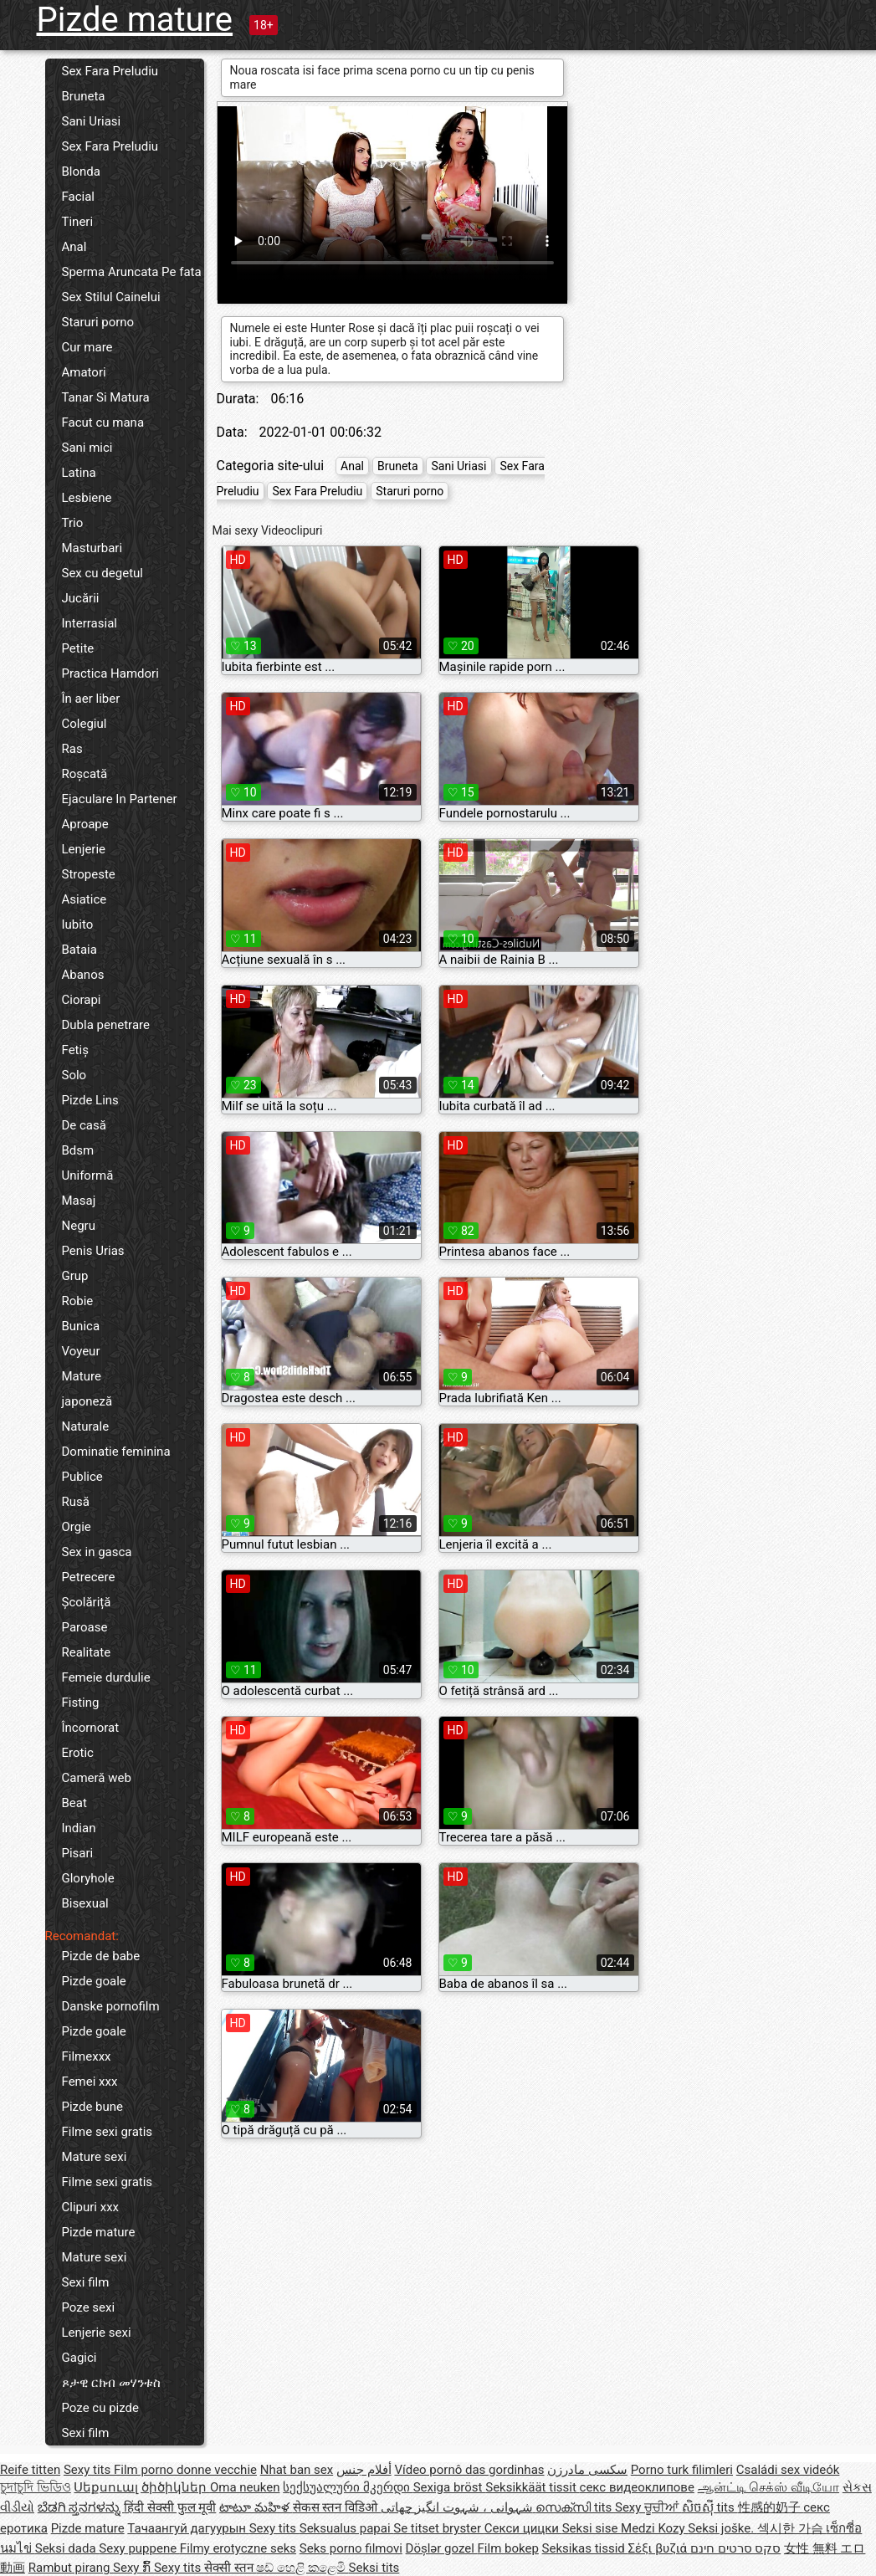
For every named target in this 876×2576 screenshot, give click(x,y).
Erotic (78, 1752)
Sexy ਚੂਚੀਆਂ (648, 2507)
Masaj (79, 1200)
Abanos (83, 974)
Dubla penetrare (106, 1024)
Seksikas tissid (585, 2548)
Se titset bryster (438, 2528)
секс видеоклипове (637, 2487)
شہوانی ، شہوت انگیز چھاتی (458, 2507)
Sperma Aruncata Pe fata (132, 271)
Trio (73, 522)
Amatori (84, 372)
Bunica (81, 1326)
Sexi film (86, 2282)
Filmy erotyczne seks (238, 2548)
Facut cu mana (103, 422)
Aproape (85, 824)
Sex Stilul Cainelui (111, 297)
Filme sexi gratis (107, 2131)
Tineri (78, 221)
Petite (78, 648)
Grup (75, 1275)
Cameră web (96, 1777)
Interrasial (89, 623)
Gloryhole (88, 1878)
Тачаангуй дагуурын (187, 2528)
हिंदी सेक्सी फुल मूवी (170, 2507)
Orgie (76, 1526)
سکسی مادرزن (587, 2469)
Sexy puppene (139, 2548)
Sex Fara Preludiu (110, 71)
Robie (78, 1300)
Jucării (81, 598)
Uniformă (88, 1175)
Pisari (78, 1853)
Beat (74, 1802)
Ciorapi (81, 999)
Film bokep (508, 2548)
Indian (79, 1828)
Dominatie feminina (116, 1451)
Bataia (79, 949)
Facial (78, 196)
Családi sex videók (788, 2469)
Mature (81, 1376)
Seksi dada (67, 2548)
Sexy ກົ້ (133, 2567)
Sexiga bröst (449, 2487)
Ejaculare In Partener (119, 799)
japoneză (87, 1401)
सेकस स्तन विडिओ (337, 2507)
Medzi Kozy (654, 2528)
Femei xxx (90, 2081)
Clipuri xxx (91, 2207)
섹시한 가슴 (791, 2528)
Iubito (78, 924)
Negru (78, 1225)
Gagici (79, 2357)
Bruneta (83, 96)
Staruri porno (98, 322)
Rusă (76, 1501)
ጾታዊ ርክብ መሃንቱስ (111, 2382)
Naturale (86, 1426)
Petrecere (88, 1577)
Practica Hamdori (110, 673)
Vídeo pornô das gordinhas (469, 2469)
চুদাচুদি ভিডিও (35, 2487)
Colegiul (84, 723)
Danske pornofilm (111, 2006)
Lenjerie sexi (96, 2332)
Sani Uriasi (91, 121)
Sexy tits (89, 2469)
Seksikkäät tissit (532, 2487)
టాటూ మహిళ (255, 2507)
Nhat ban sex (296, 2469)
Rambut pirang (70, 2567)
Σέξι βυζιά (659, 2548)
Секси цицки (523, 2528)
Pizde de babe (101, 1956)
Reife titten (30, 2469)
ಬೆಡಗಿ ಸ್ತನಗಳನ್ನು (81, 2507)
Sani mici (87, 447)
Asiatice (84, 899)
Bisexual (85, 1903)
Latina (79, 472)
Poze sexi (88, 2307)
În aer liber (91, 698)
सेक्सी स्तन (230, 2567)
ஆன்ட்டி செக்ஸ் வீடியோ (768, 2487)
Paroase (85, 1627)
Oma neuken (245, 2487)
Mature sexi (94, 2156)
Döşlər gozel (442, 2548)
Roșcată (85, 773)
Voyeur (81, 1351)
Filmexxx (86, 2056)
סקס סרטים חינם (735, 2548)
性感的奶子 (771, 2507)
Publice (82, 1476)
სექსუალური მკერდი (347, 2487)
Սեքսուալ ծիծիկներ (141, 2487)
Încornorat (91, 1727)
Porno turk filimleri (682, 2469)
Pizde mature (135, 19)
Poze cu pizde (100, 2407)
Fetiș (75, 1050)
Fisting (81, 1702)
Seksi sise (591, 2528)
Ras (72, 748)
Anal (74, 246)
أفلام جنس (364, 2469)
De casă (84, 1125)
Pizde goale (94, 1981)
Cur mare (87, 347)
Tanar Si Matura (106, 397)
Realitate (86, 1652)
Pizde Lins (90, 1100)
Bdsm (78, 1150)
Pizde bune (93, 2106)
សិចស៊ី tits (710, 2507)
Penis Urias (93, 1250)
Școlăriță (86, 1602)
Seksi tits (374, 2567)
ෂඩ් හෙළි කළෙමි (302, 2567)
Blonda (81, 171)
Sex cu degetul (102, 573)
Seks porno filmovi (351, 2548)
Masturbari (92, 548)
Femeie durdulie (106, 1677)
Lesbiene (87, 497)
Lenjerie (84, 849)
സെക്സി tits (575, 2507)
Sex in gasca (97, 1551)
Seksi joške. (722, 2528)
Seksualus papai (347, 2528)
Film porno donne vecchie (185, 2469)
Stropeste (88, 874)
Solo (74, 1075)
